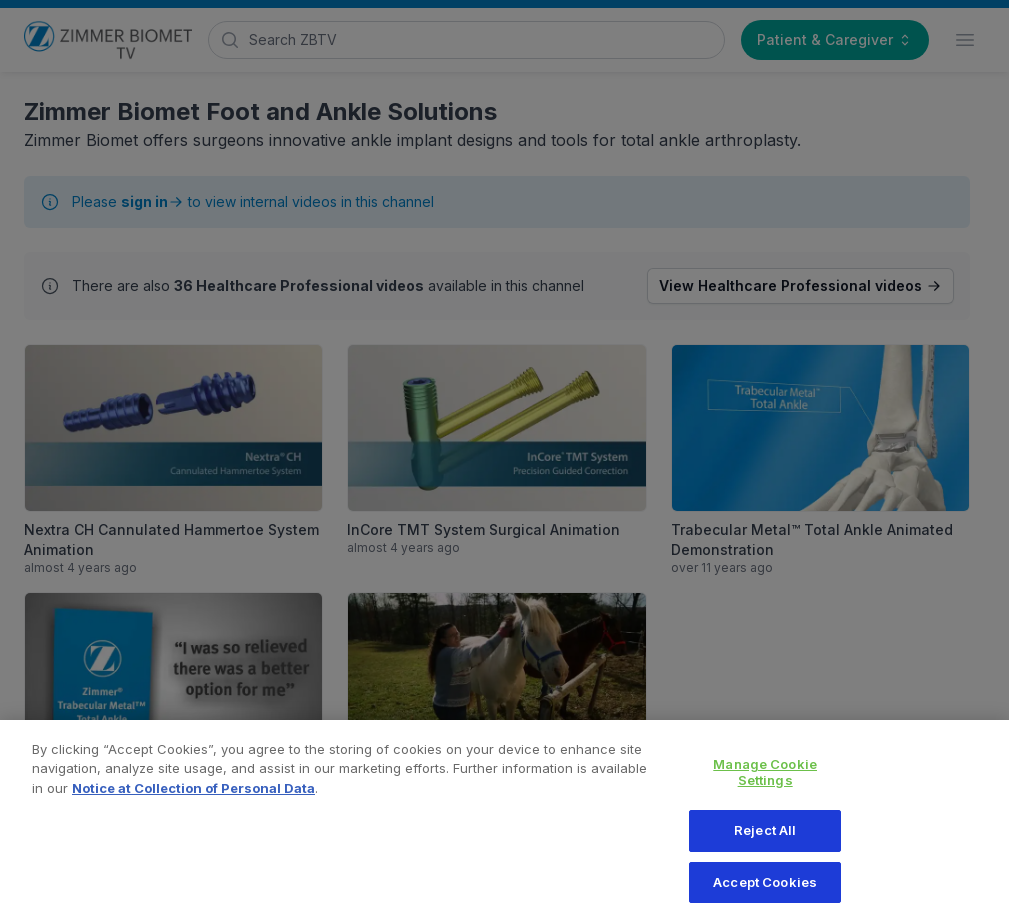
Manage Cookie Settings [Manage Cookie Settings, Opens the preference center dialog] (765, 782)
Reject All (765, 840)
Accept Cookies (765, 892)
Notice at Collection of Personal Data (193, 798)
